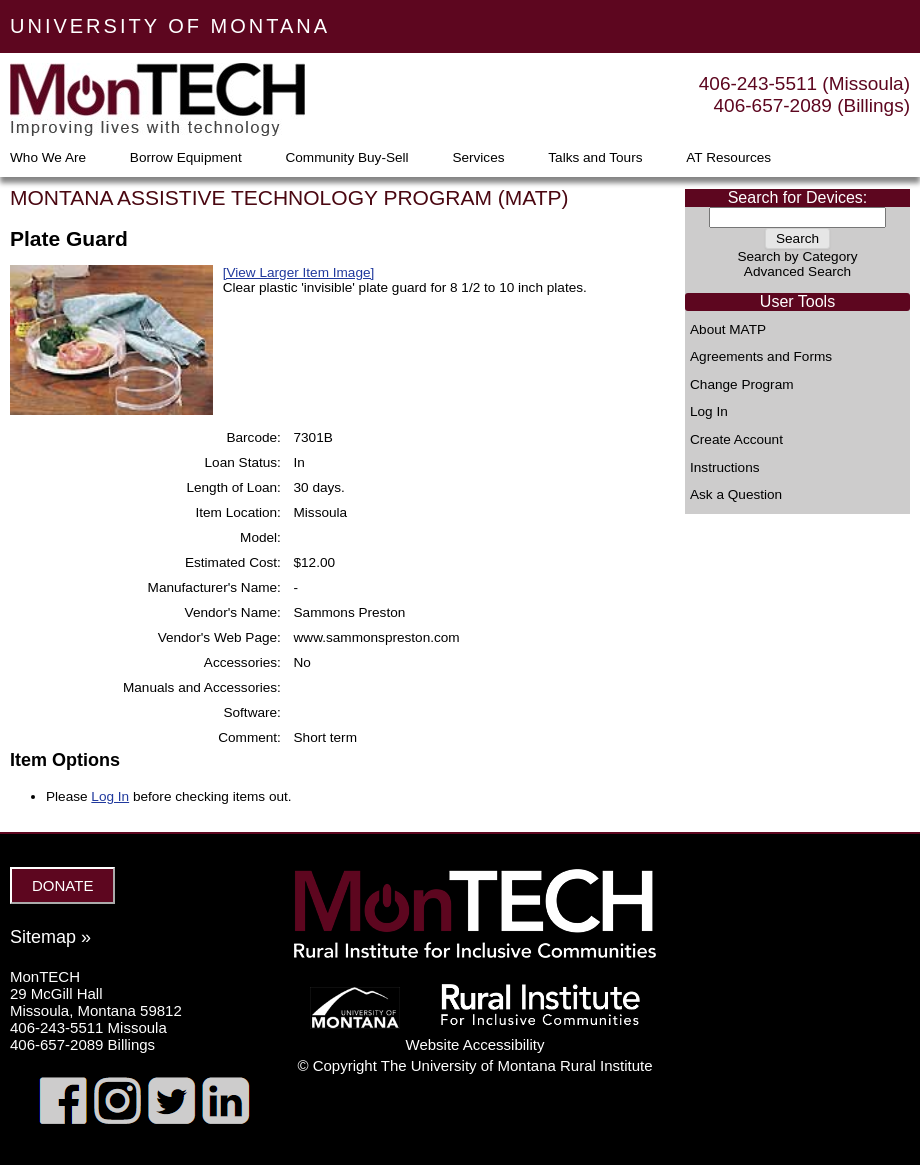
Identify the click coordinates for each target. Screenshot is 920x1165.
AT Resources (728, 158)
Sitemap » (50, 937)
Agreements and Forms (761, 357)
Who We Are (48, 158)
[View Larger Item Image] (299, 272)
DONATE (62, 885)
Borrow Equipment (186, 158)
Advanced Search (797, 271)
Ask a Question (736, 495)
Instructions (725, 468)
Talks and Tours (595, 158)
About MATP (728, 330)
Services (478, 158)
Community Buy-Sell (346, 158)
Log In (709, 412)
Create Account (736, 440)
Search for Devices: (798, 197)
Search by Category (797, 256)
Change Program (742, 385)
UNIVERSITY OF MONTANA (170, 26)
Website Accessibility (475, 1044)
